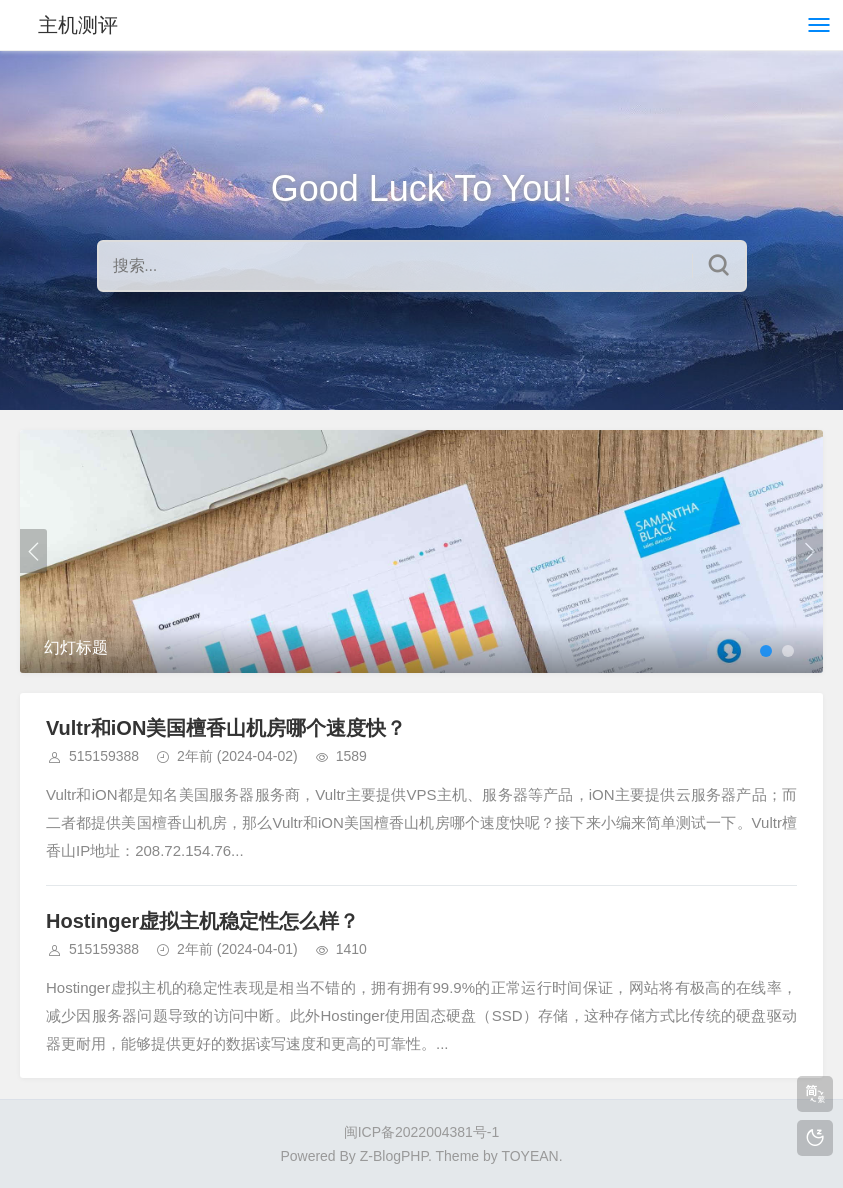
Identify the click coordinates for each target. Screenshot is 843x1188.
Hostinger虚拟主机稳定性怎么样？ (202, 921)
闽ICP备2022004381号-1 (422, 1132)
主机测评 (78, 25)
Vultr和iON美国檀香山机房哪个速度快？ (226, 728)
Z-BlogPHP (394, 1156)
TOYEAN (529, 1156)
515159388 (104, 756)
